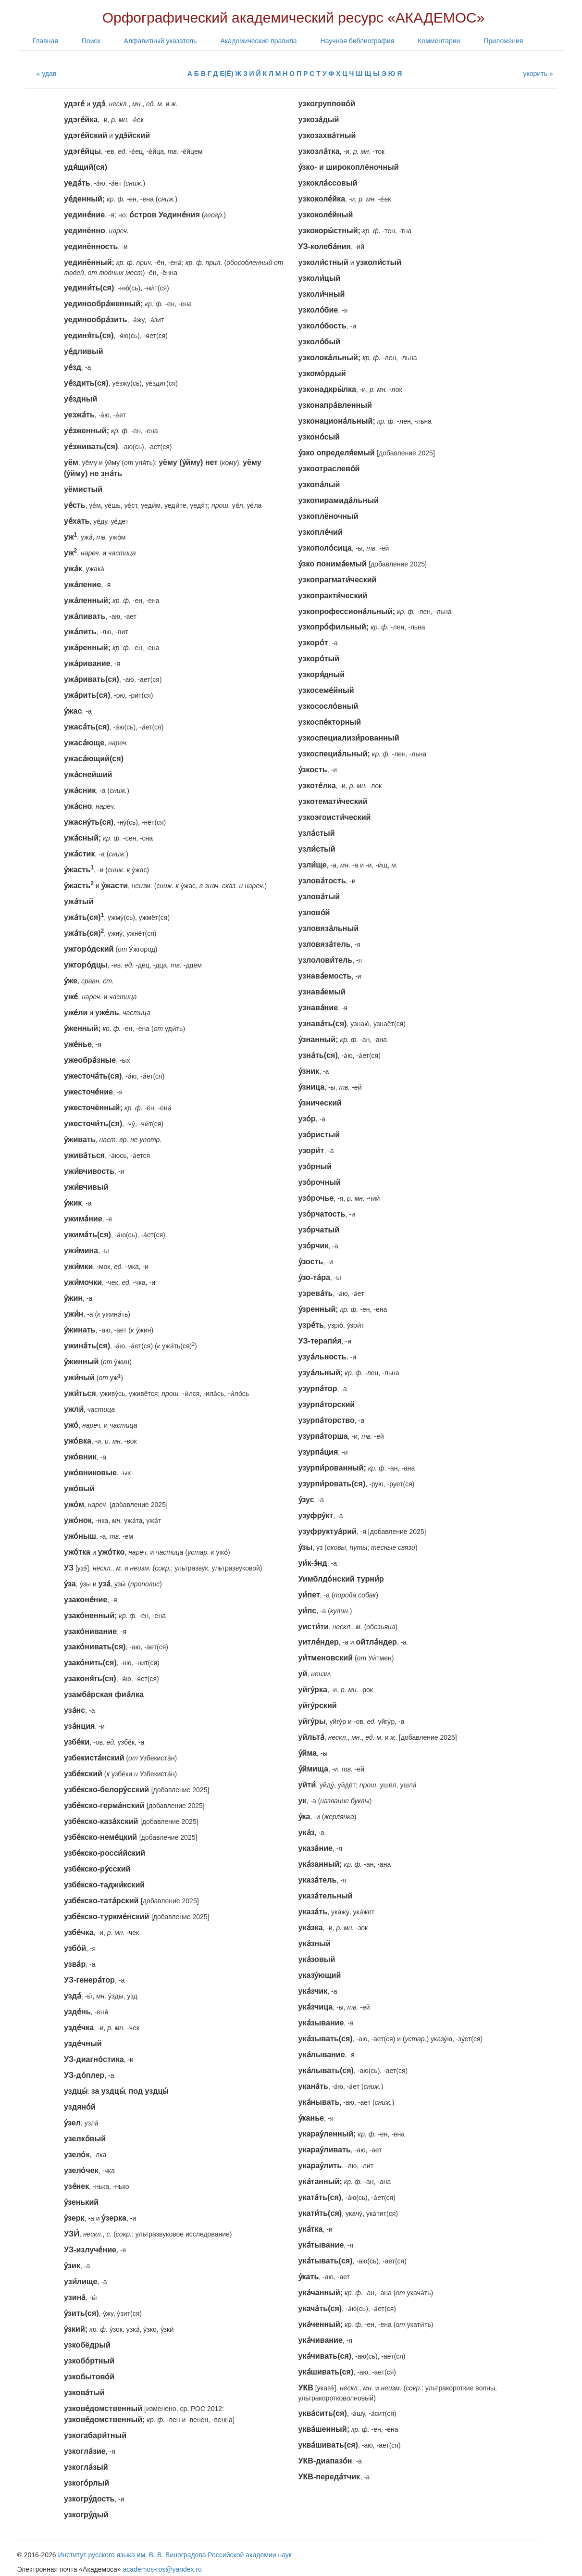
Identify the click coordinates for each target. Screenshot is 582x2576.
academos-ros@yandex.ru (162, 2569)
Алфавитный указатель (160, 41)
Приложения (503, 41)
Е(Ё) (226, 73)
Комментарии (439, 41)
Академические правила (259, 41)
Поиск (91, 41)
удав (49, 73)
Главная (45, 41)
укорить (535, 73)
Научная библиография (358, 41)
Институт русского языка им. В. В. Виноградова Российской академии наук (175, 2555)
